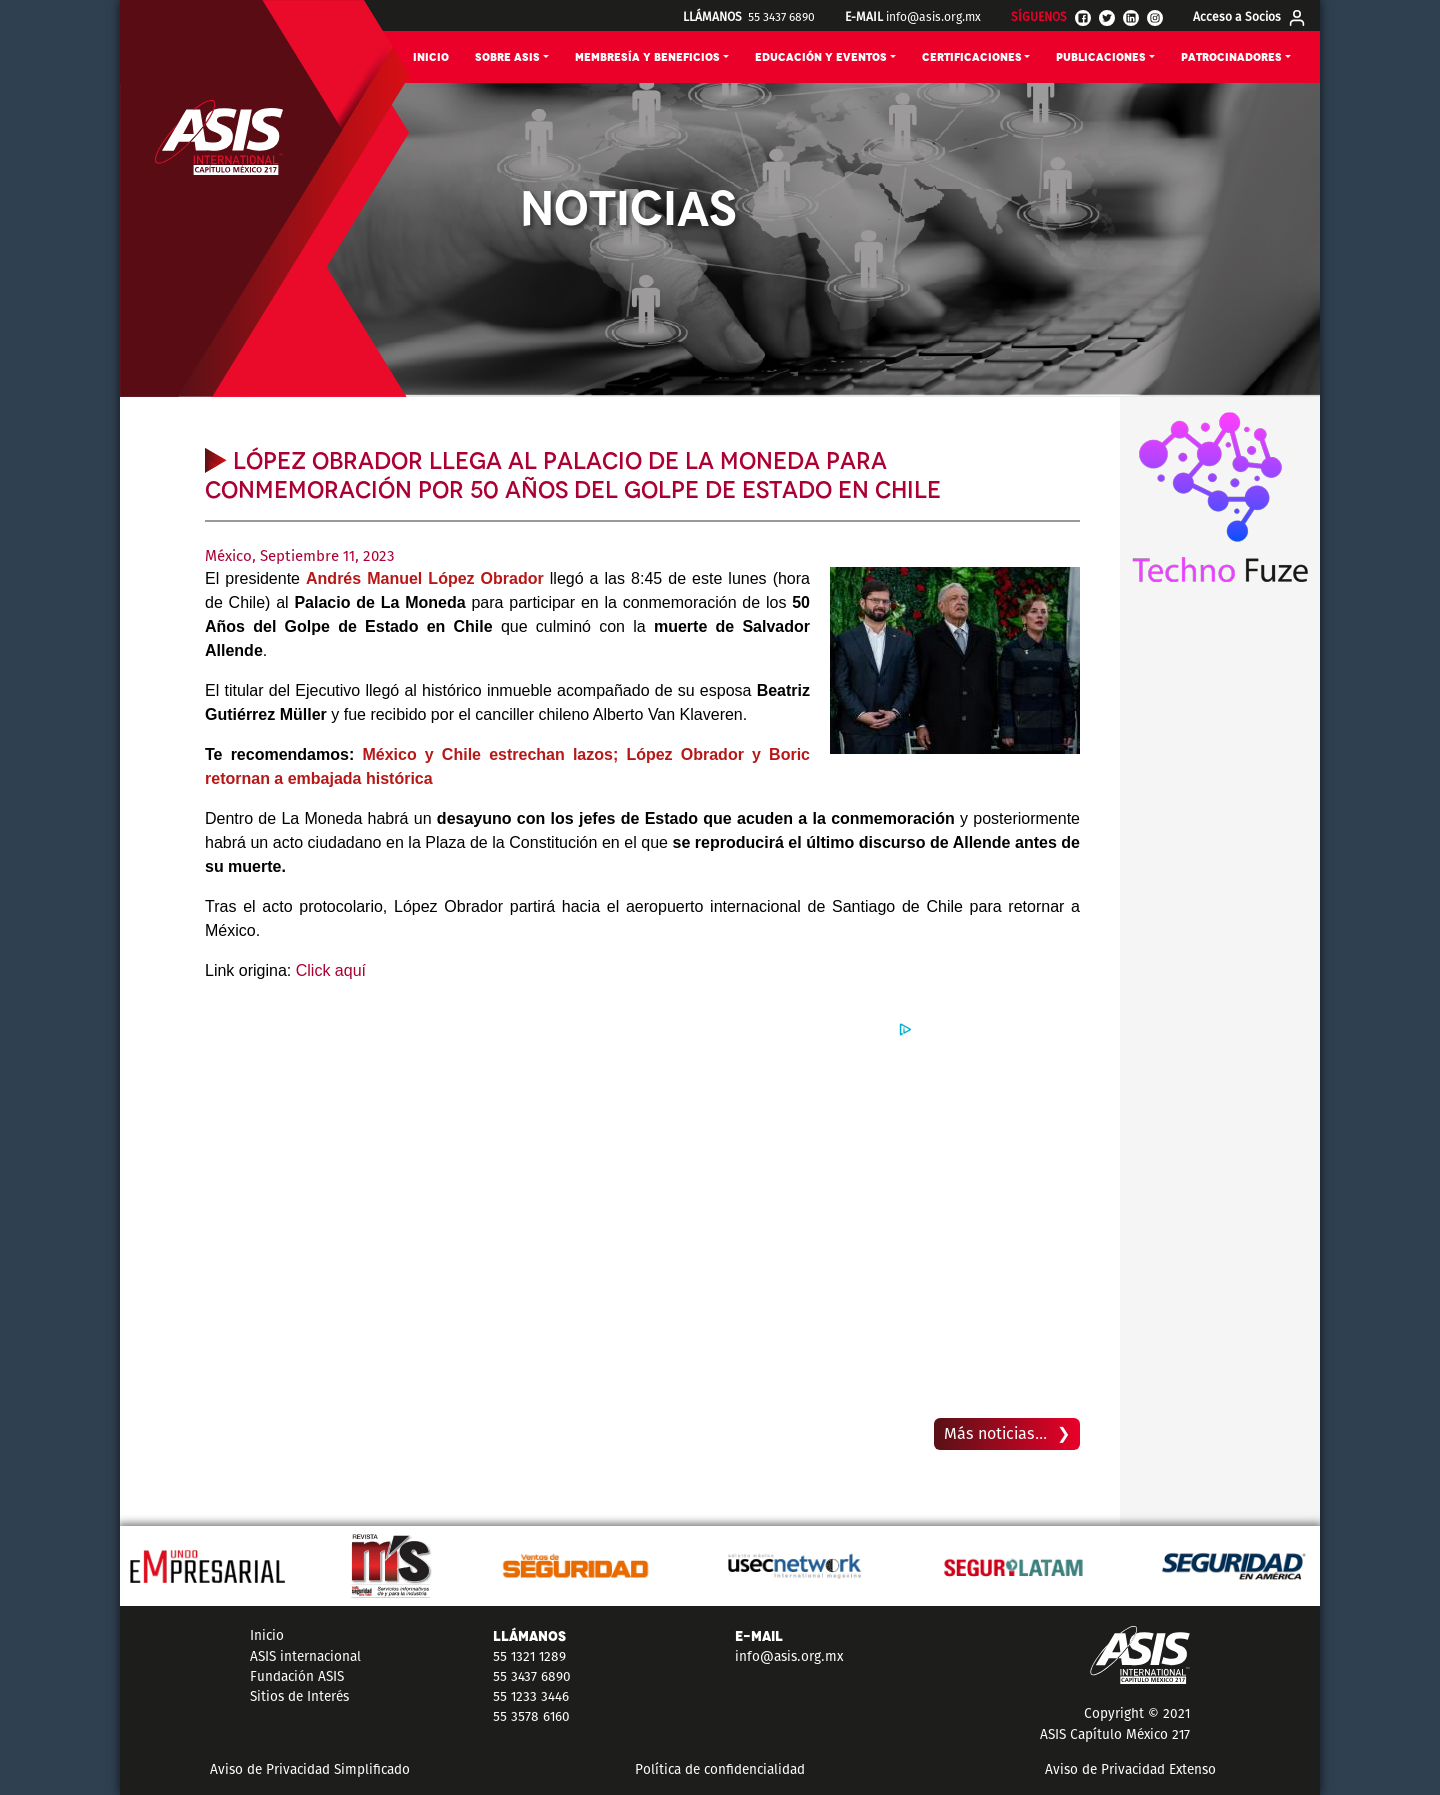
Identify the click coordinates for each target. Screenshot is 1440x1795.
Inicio (267, 1635)
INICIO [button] (431, 57)
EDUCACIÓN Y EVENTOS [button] (821, 57)
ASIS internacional (305, 1656)
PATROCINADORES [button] (1231, 57)
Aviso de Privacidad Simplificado (310, 1769)
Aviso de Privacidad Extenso (1130, 1769)
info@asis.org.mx (933, 17)
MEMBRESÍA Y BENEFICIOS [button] (647, 57)
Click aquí (331, 970)
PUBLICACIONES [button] (1101, 57)
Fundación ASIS (297, 1676)
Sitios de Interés (299, 1696)
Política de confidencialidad (720, 1769)
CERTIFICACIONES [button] (972, 57)
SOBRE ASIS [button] (507, 57)
